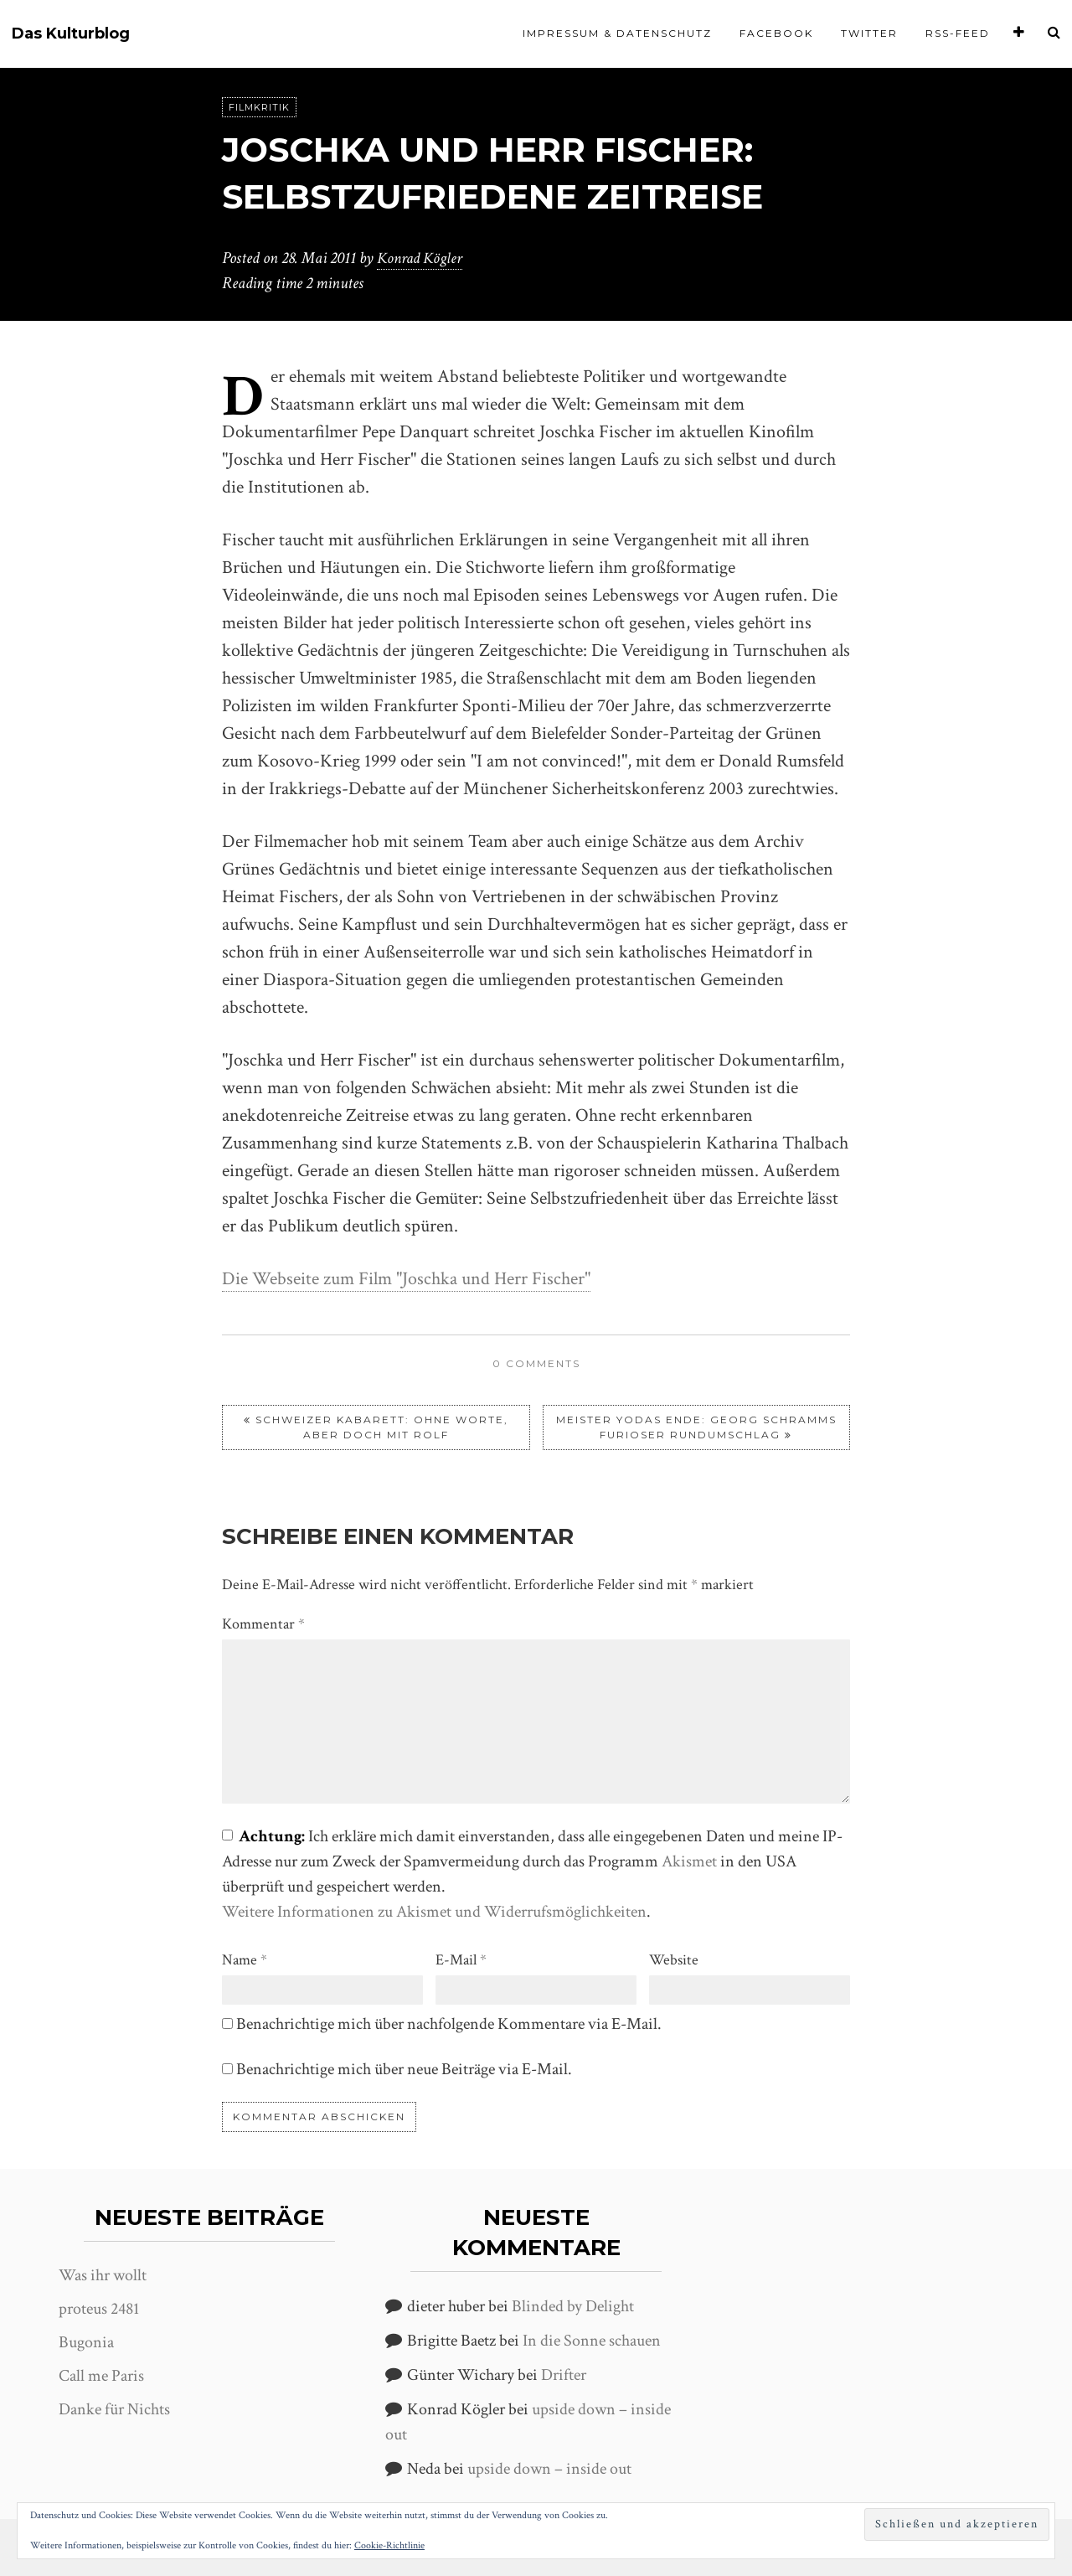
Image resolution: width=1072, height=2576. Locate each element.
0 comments (536, 1363)
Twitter (869, 33)
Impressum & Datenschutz (617, 33)
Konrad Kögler (422, 258)
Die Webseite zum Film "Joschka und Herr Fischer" (406, 1279)
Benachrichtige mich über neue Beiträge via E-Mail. (404, 2068)
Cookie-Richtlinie (389, 2545)
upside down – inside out (549, 2469)
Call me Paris (101, 2375)
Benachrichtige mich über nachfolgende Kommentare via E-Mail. (449, 2023)
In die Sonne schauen (592, 2340)
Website (673, 1959)
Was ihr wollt (103, 2274)
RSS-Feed (957, 33)
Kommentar (263, 1623)
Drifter (563, 2375)
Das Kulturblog (71, 34)
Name (244, 1959)
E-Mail (461, 1959)
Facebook (776, 33)
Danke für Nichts (114, 2408)
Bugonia (86, 2341)
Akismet (689, 1860)
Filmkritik (259, 107)
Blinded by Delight (573, 2306)
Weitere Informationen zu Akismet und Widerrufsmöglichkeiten (434, 1911)
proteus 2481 (99, 2308)
